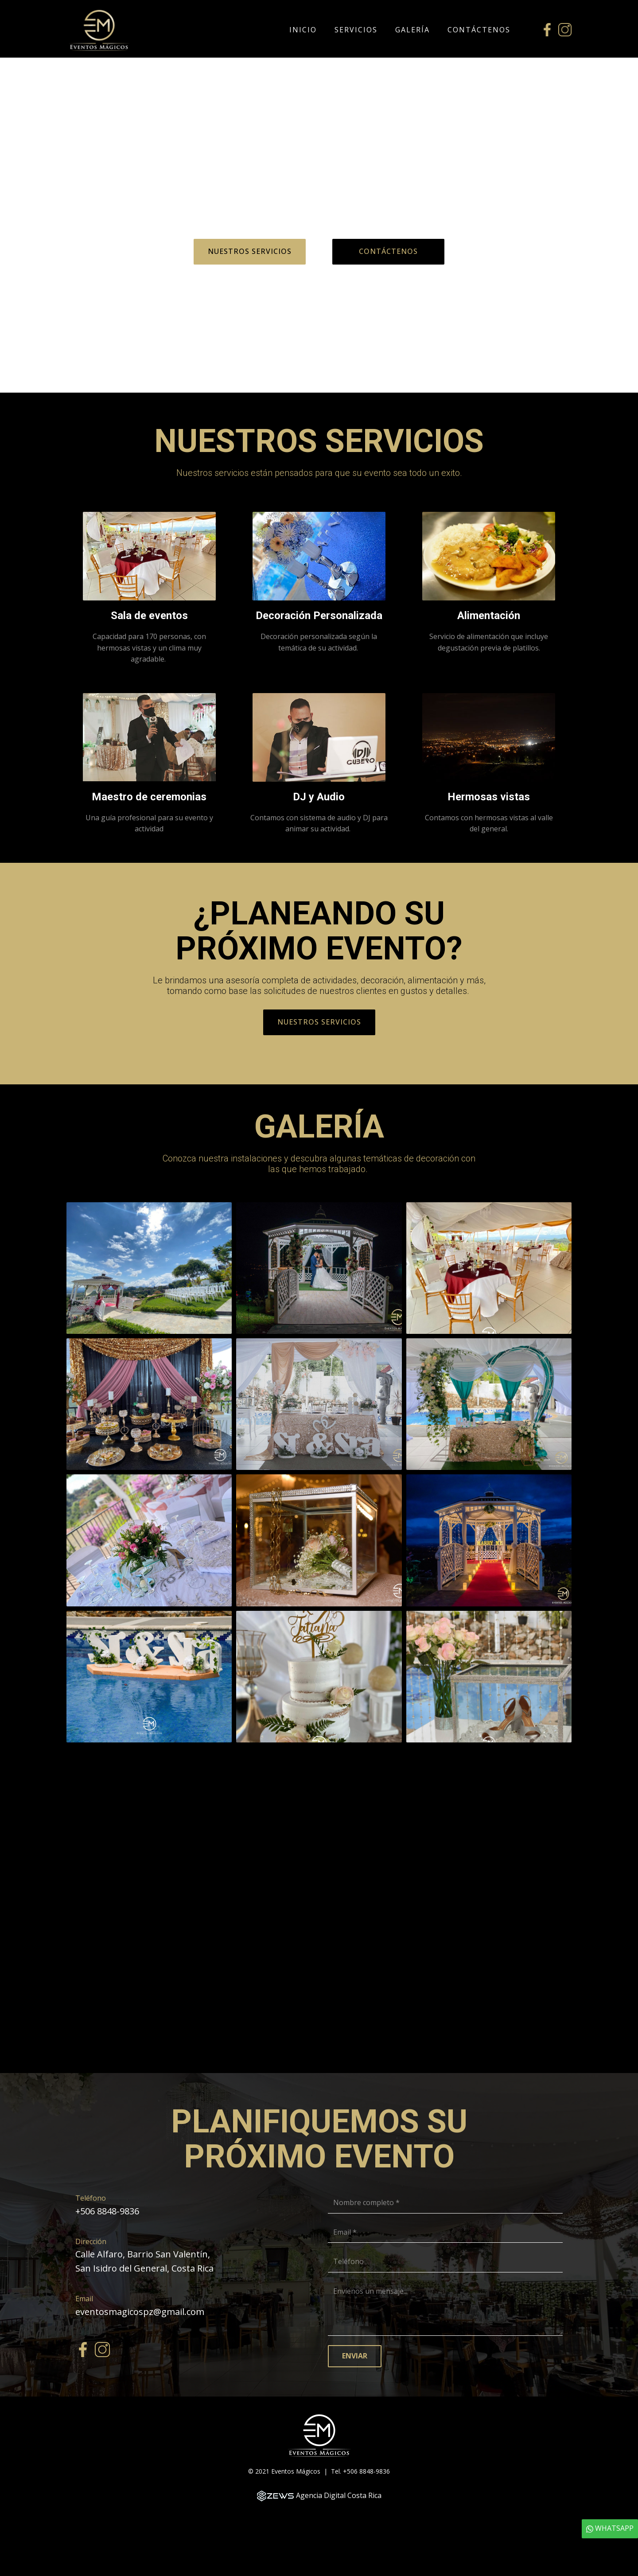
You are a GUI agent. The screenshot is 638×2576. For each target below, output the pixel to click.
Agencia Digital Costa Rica (338, 2495)
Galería (412, 30)
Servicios (356, 30)
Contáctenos (478, 30)
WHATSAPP (610, 2528)
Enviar (354, 2356)
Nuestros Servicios (250, 251)
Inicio (303, 30)
